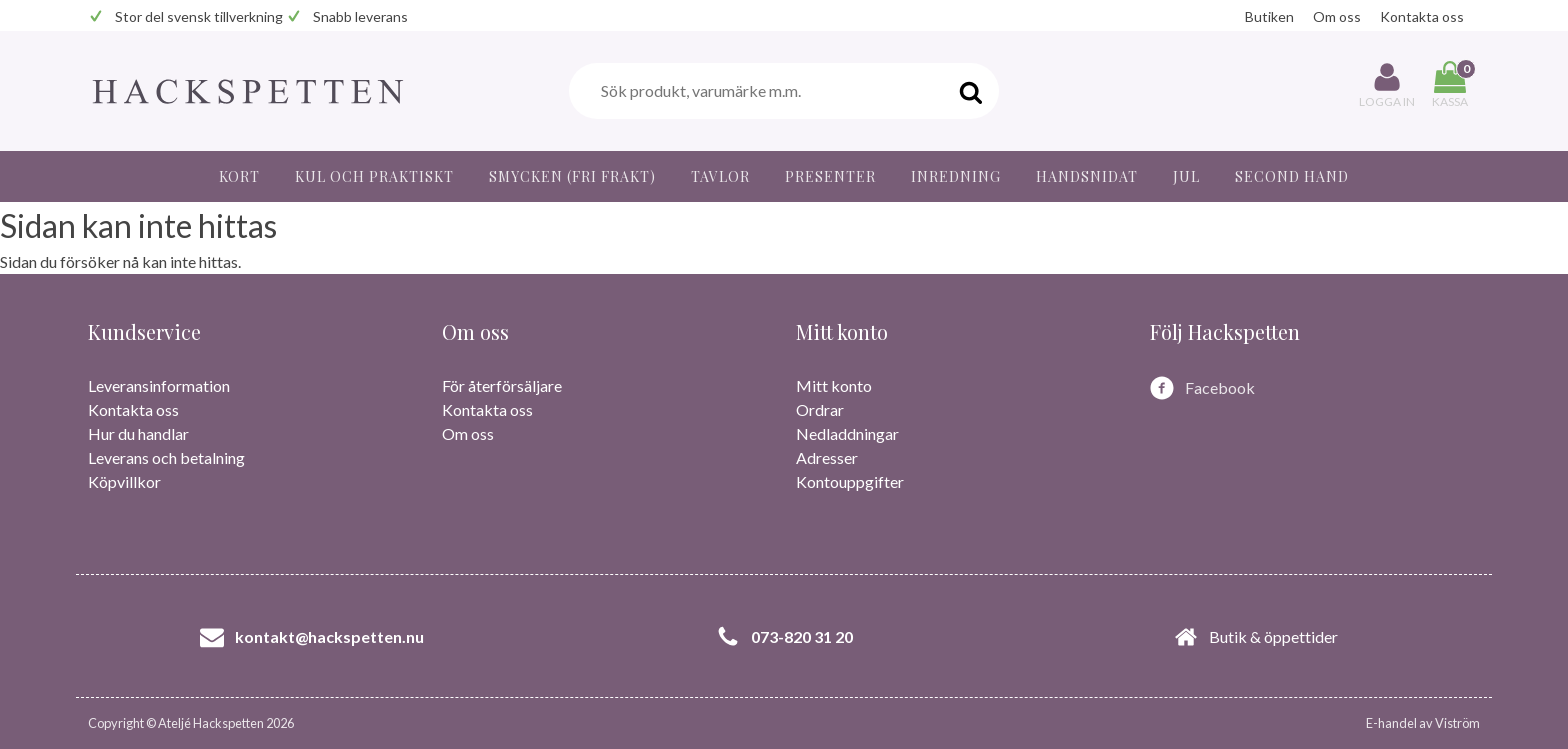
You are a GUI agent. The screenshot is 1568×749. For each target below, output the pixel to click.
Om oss (1337, 16)
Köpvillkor (124, 481)
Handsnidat (1087, 176)
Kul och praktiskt (374, 176)
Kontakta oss (1422, 16)
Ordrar (820, 409)
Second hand (1292, 176)
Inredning (956, 176)
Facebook (1220, 387)
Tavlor (720, 176)
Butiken (1269, 16)
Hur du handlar (138, 433)
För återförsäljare (502, 385)
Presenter (830, 176)
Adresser (827, 457)
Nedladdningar (847, 433)
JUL (1186, 176)
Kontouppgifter (850, 481)
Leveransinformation (159, 385)
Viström (1457, 723)
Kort (239, 176)
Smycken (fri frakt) (572, 176)
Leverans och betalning (166, 457)
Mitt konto (834, 385)
